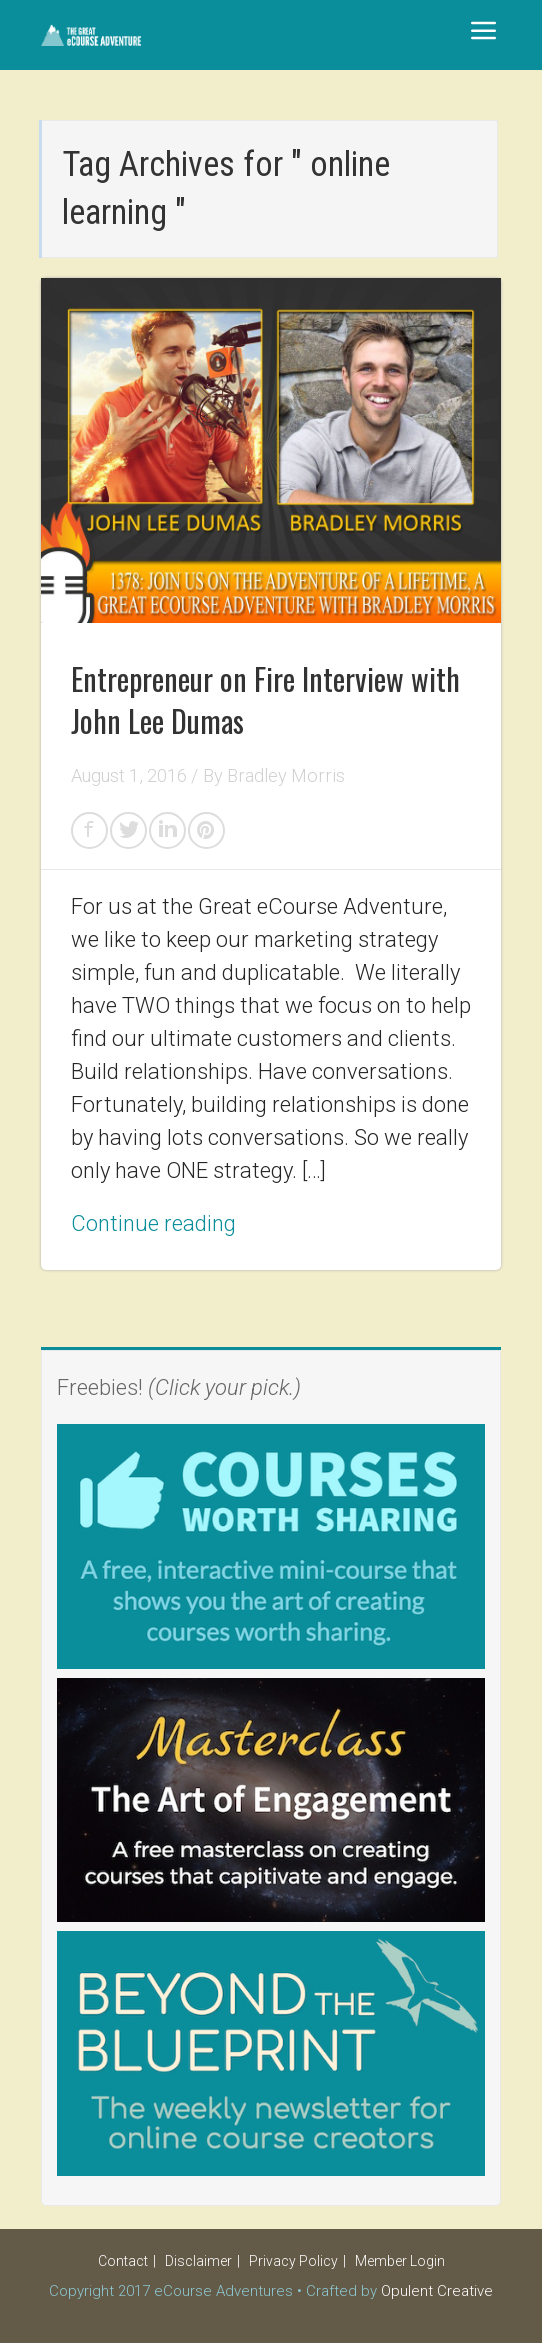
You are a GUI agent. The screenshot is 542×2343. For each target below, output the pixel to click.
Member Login (400, 2261)
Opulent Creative (437, 2291)
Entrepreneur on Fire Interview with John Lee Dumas (265, 699)
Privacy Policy (293, 2261)
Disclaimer (198, 2261)
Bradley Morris (286, 775)
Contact (123, 2261)
